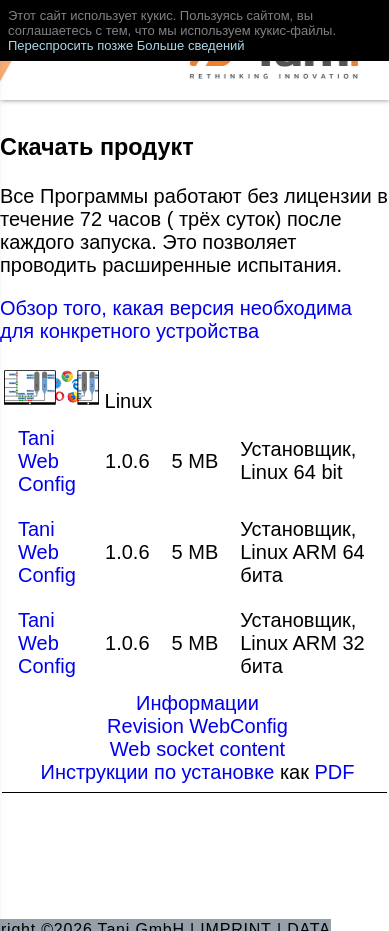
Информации (197, 703)
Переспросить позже (70, 45)
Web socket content (197, 749)
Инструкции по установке (160, 772)
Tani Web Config (47, 461)
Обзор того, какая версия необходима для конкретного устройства (176, 319)
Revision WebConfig (197, 726)
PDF (335, 772)
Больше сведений (191, 45)
